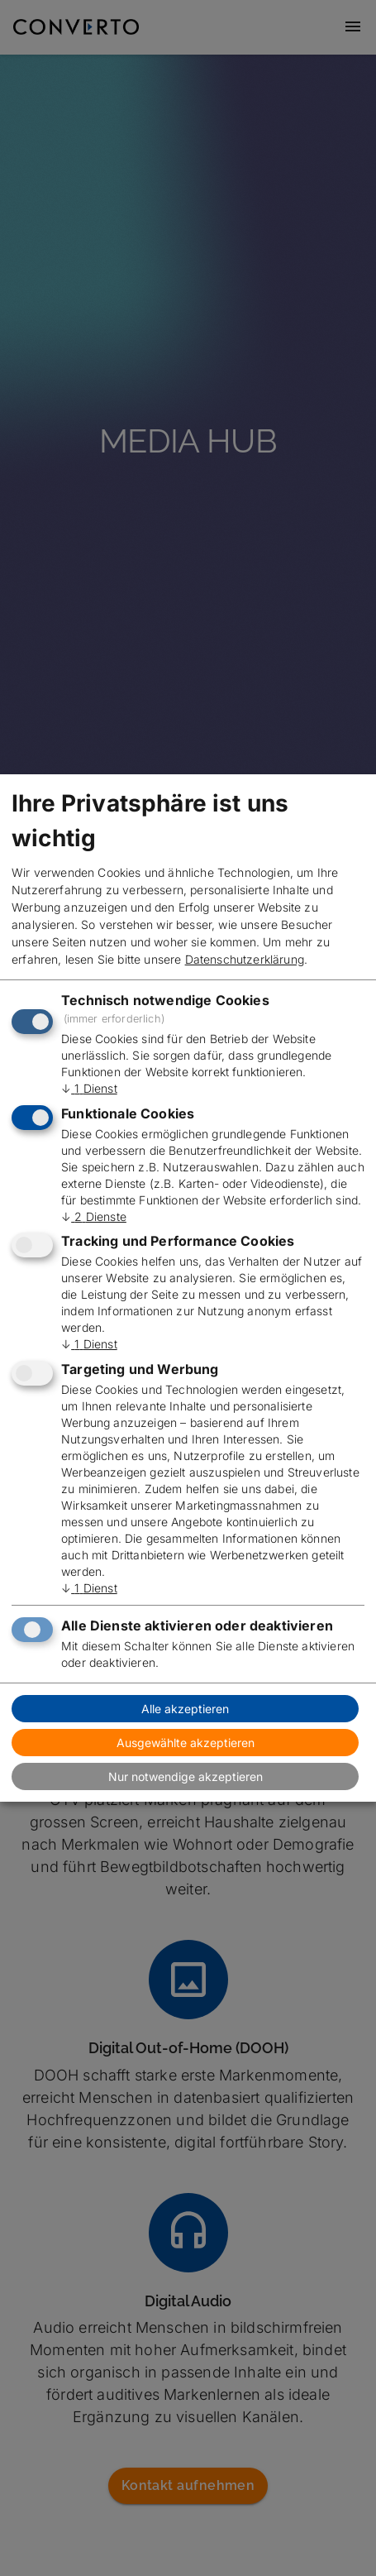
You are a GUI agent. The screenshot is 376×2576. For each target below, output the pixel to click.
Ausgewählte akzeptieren (186, 1743)
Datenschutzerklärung (244, 959)
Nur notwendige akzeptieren (185, 1776)
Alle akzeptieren (185, 1709)
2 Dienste (93, 1216)
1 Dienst (89, 1088)
